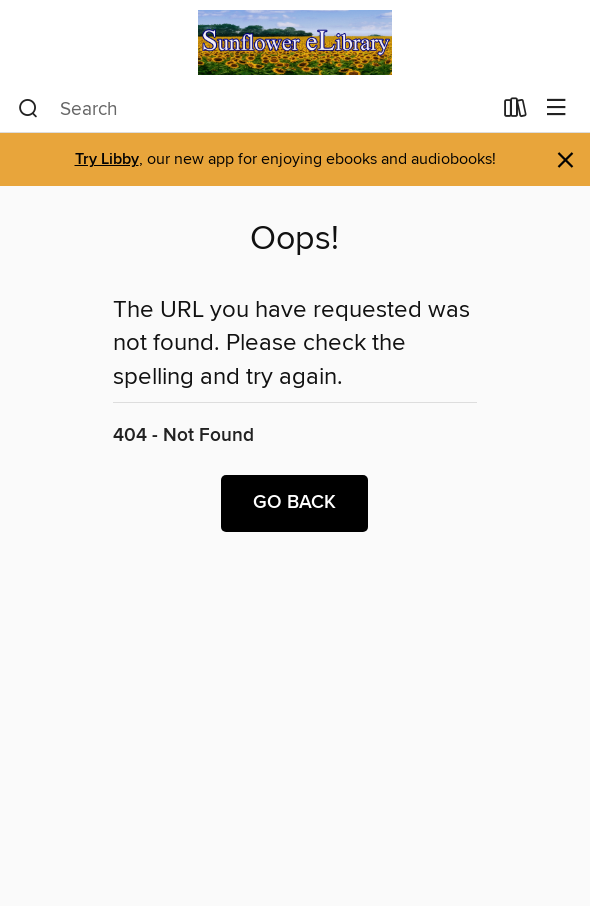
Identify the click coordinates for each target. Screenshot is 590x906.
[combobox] (254, 109)
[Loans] (515, 112)
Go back (294, 503)
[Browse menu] (556, 108)
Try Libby (107, 159)
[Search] (28, 109)
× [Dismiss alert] (565, 160)
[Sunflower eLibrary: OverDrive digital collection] (295, 42)
